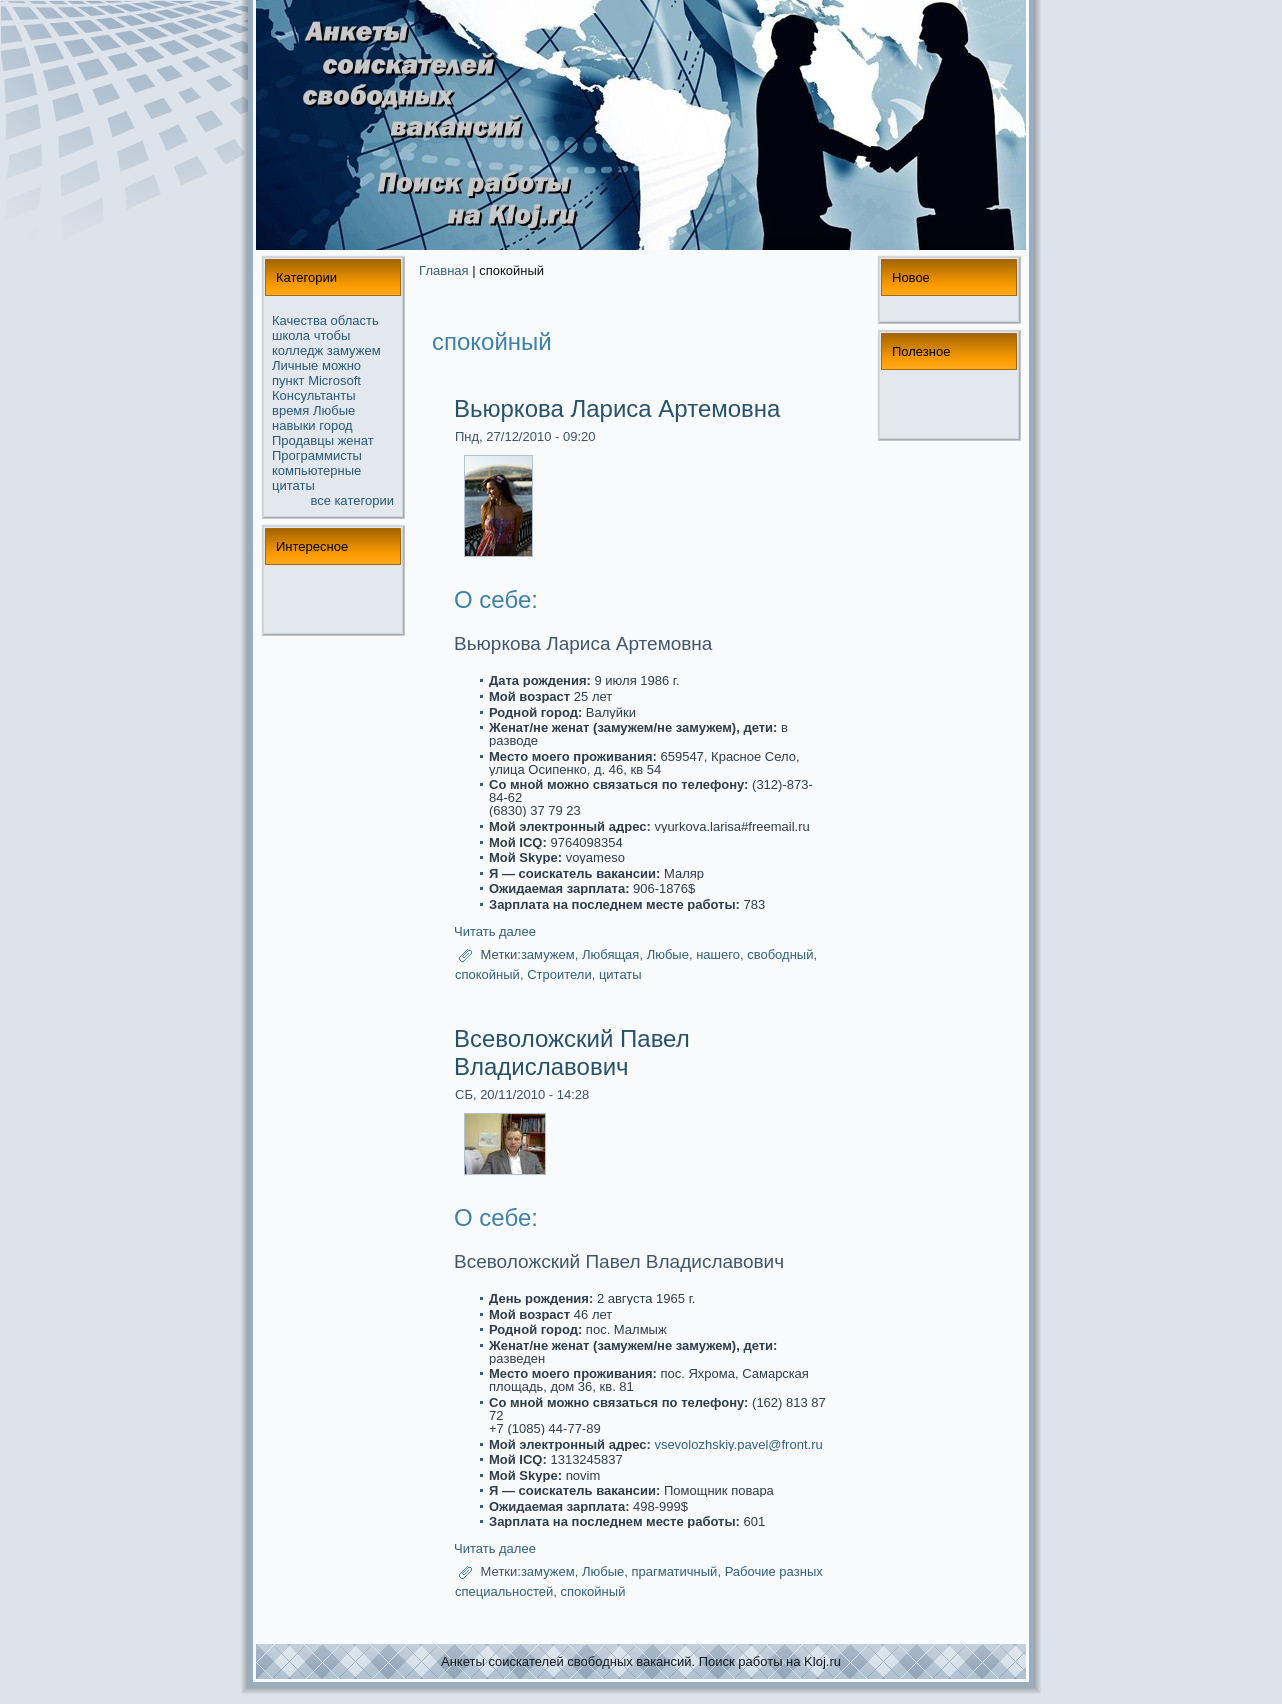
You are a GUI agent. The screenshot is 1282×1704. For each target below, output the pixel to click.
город (335, 425)
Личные (295, 365)
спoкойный (487, 974)
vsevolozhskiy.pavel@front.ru (738, 1444)
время (290, 410)
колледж (297, 350)
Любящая (610, 954)
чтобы (332, 335)
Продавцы (303, 440)
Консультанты (314, 395)
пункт (288, 380)
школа (291, 335)
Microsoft (334, 380)
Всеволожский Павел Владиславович (572, 1052)
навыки (294, 425)
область (355, 320)
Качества (299, 320)
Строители (559, 974)
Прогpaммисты (317, 455)
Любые (334, 410)
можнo (341, 365)
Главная (443, 270)
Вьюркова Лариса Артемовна (617, 408)
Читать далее (495, 931)
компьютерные (316, 470)
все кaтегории (353, 500)
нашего (718, 954)
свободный (780, 954)
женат (356, 440)
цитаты (293, 485)
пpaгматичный (674, 1572)
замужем (354, 350)
